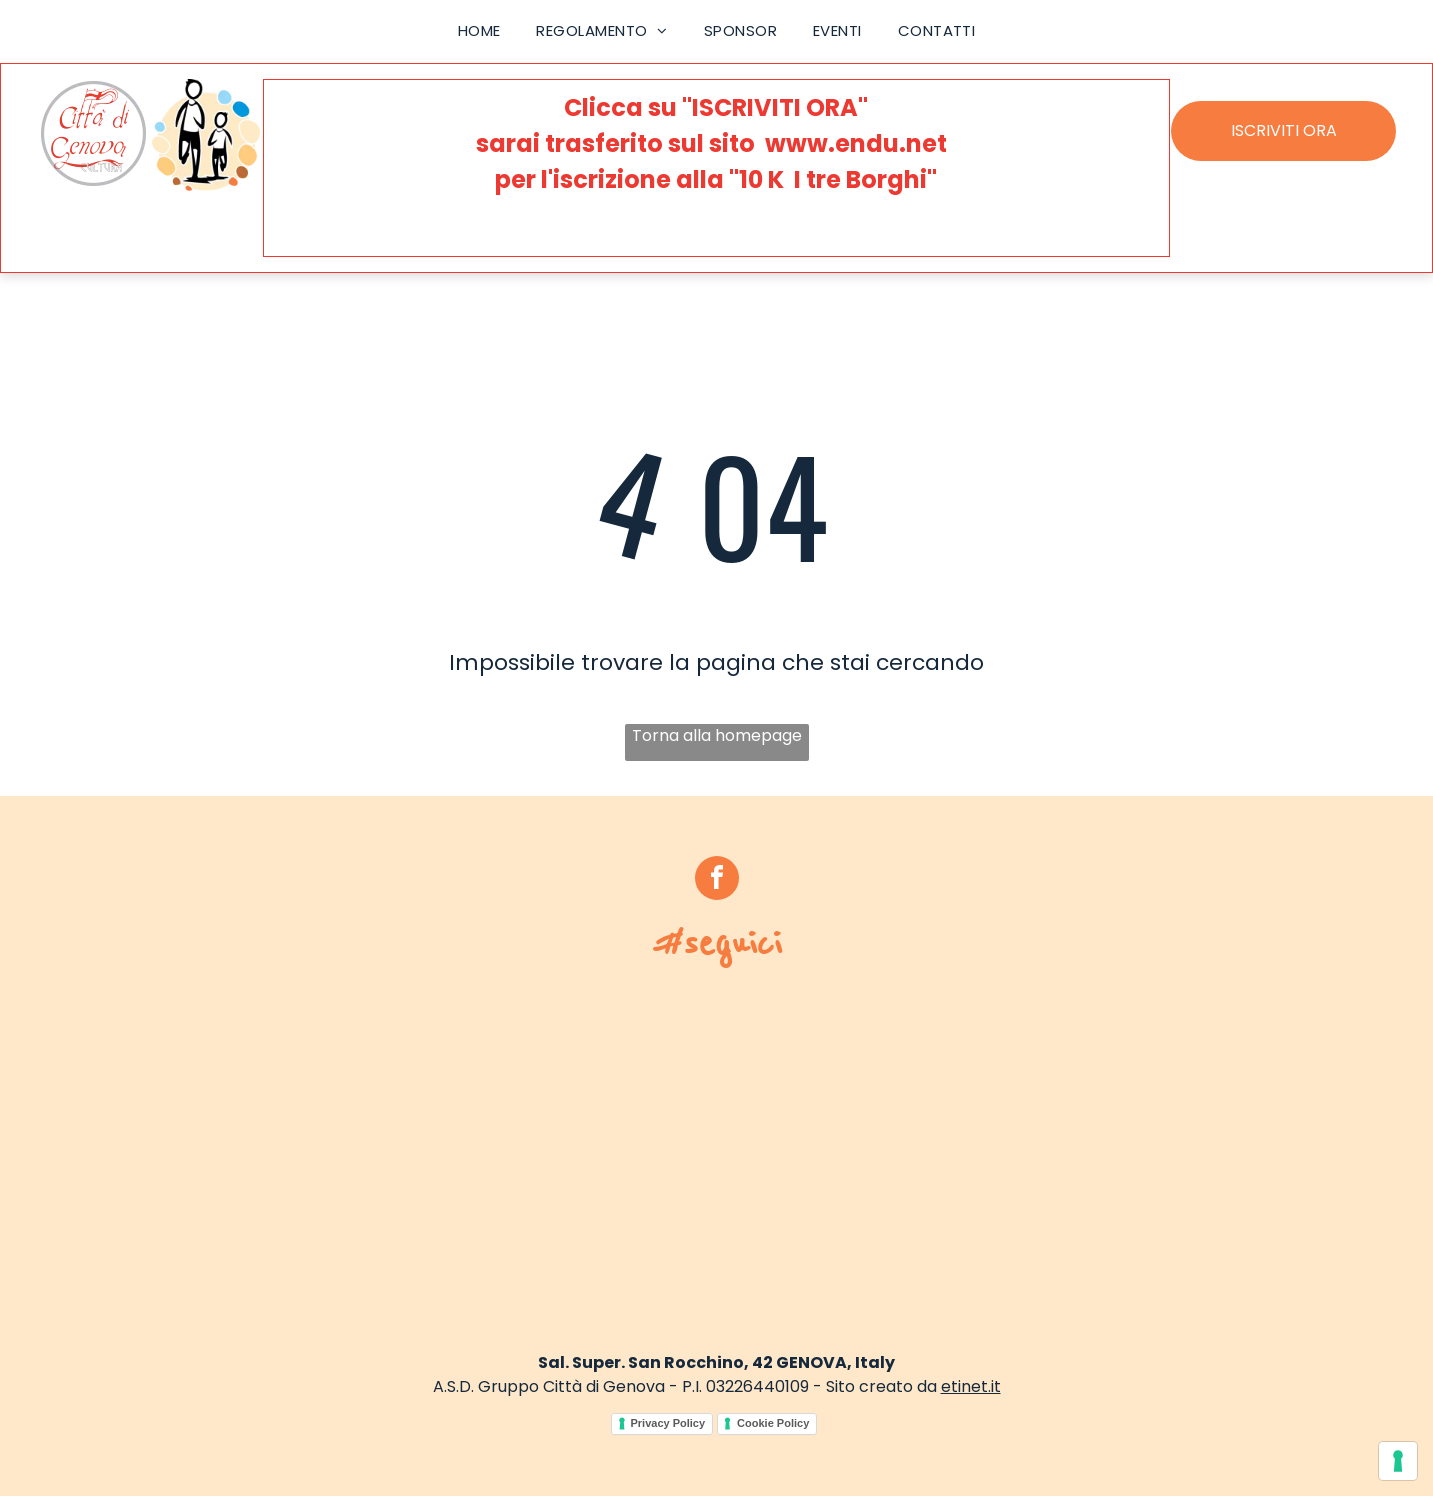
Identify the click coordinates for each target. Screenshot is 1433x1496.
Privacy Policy (668, 1423)
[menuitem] (479, 31)
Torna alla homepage (717, 735)
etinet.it (971, 1386)
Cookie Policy (773, 1423)
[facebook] (717, 880)
